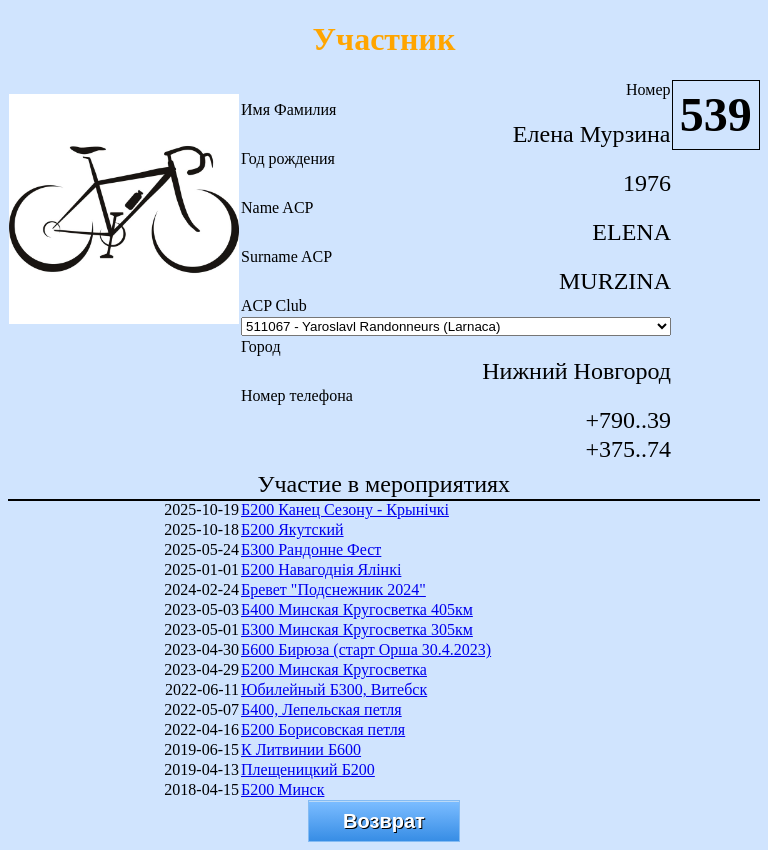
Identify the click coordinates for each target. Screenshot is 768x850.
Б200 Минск (282, 789)
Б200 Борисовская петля (323, 729)
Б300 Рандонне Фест (311, 549)
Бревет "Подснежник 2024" (333, 589)
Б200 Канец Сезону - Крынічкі (345, 509)
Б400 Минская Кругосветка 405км (357, 609)
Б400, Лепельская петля (321, 709)
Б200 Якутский (292, 529)
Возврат (384, 821)
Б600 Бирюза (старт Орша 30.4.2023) (366, 649)
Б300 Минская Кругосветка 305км (357, 629)
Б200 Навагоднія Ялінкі (321, 569)
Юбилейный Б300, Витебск (334, 689)
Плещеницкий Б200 (308, 769)
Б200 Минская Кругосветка (334, 669)
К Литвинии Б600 (301, 749)
